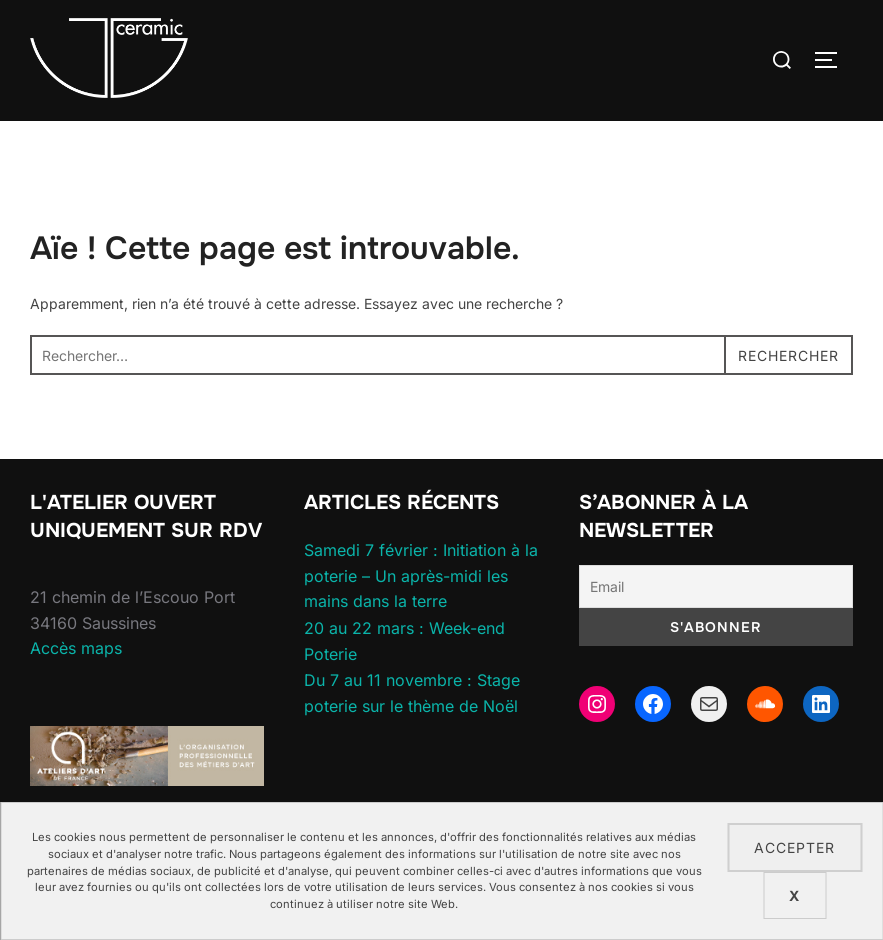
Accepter (794, 847)
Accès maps (76, 648)
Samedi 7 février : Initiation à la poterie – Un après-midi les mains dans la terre (421, 575)
